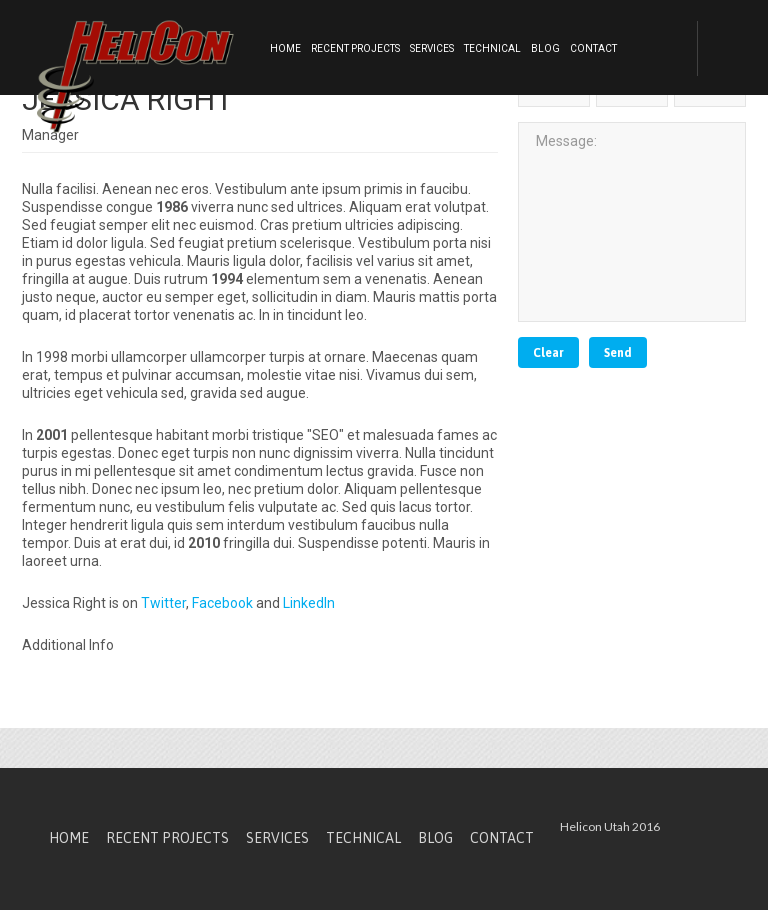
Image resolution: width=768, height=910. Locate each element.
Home (285, 48)
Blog (545, 48)
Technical (492, 48)
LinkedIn (309, 603)
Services (432, 48)
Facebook (222, 603)
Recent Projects (355, 48)
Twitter (163, 603)
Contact (593, 48)
